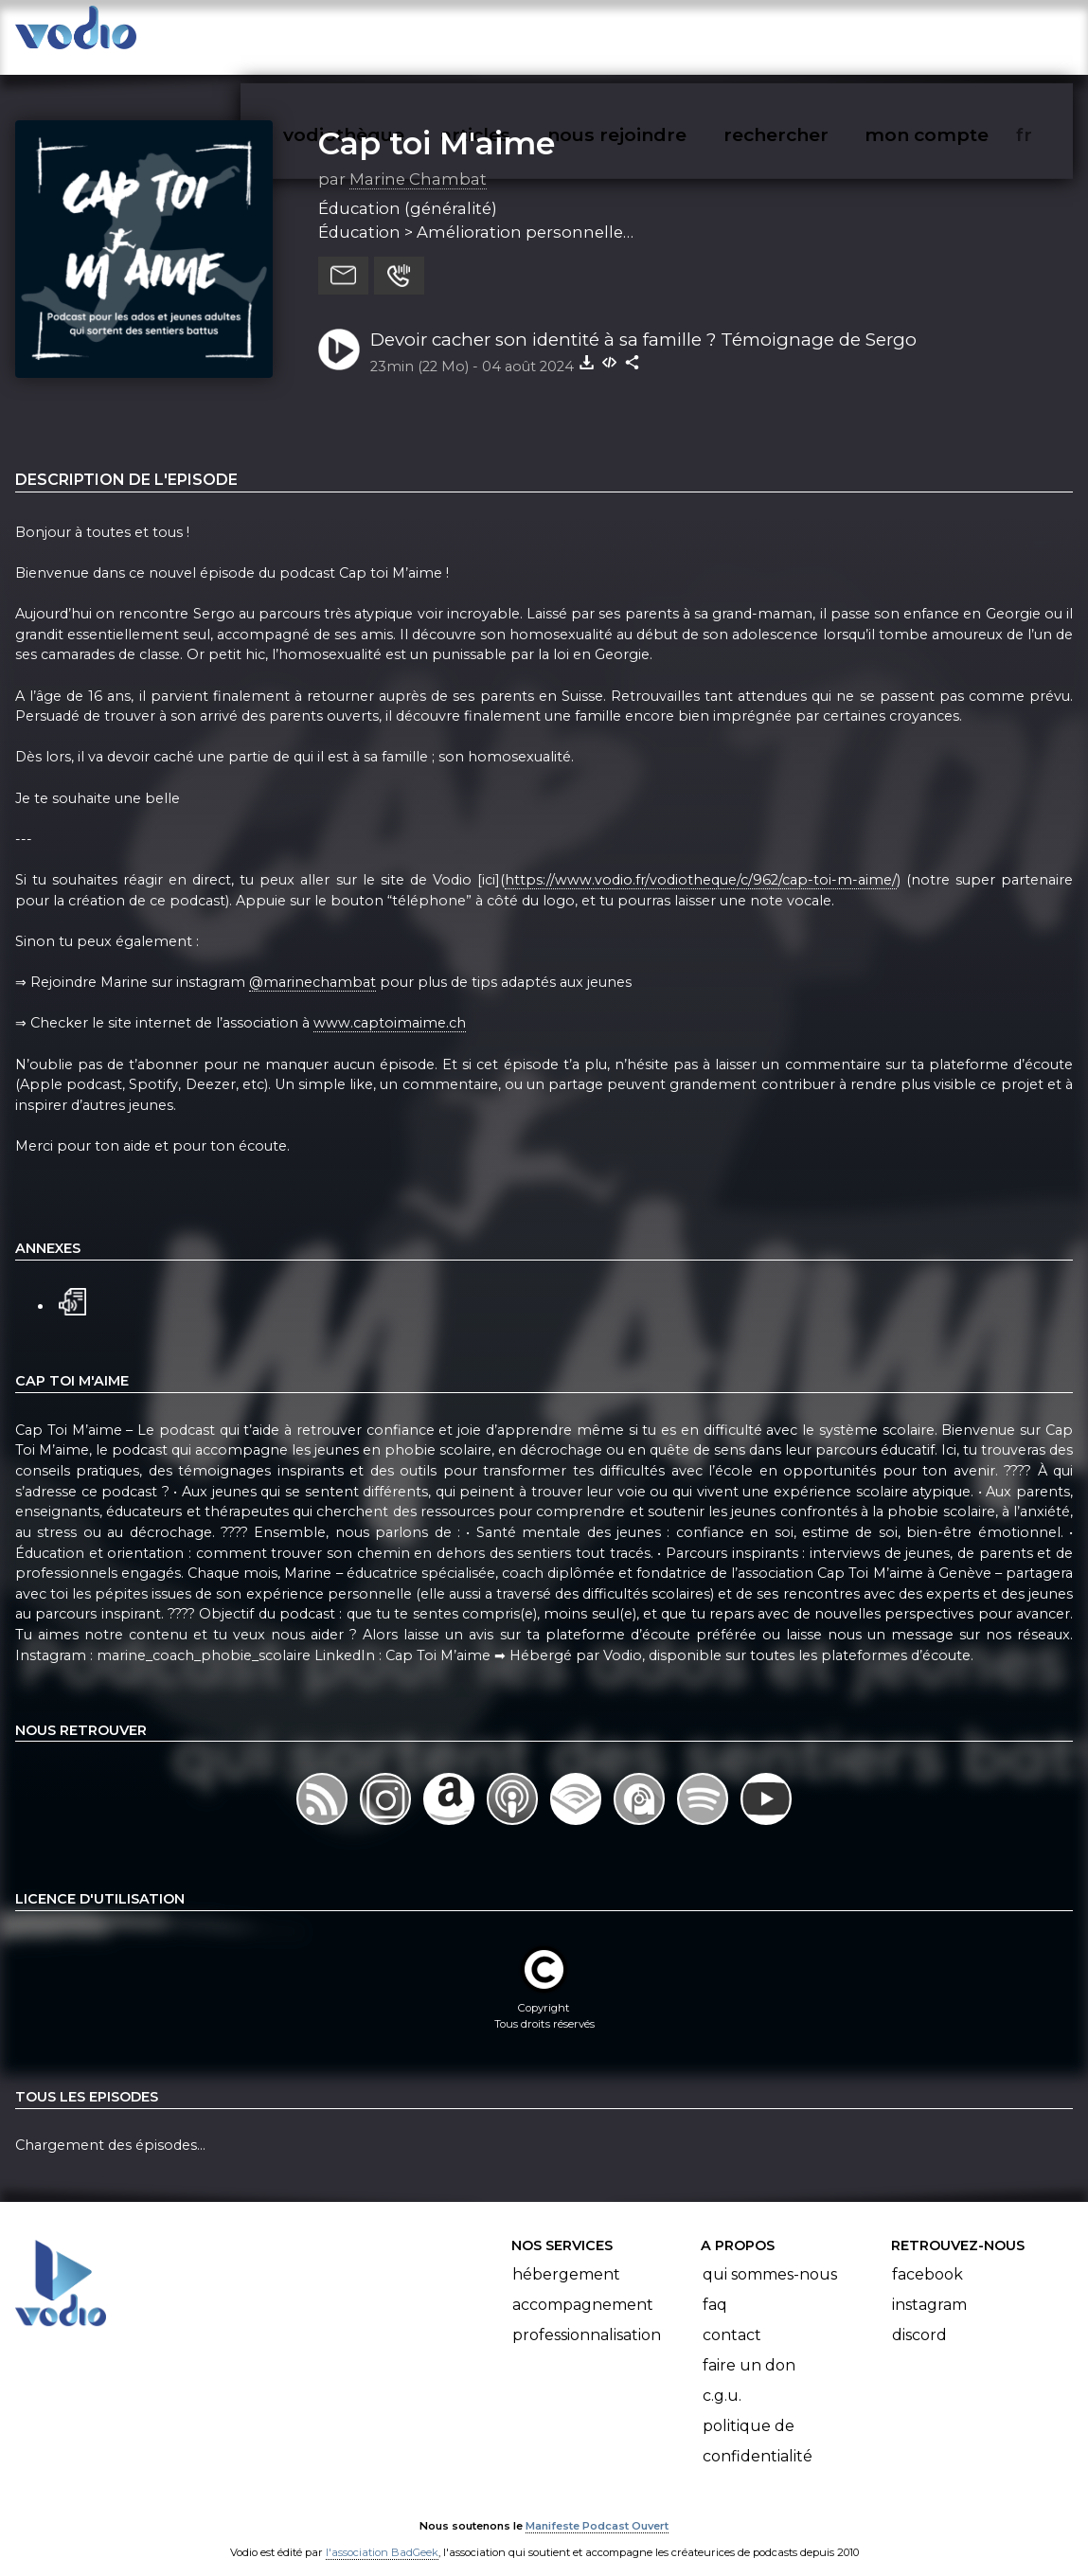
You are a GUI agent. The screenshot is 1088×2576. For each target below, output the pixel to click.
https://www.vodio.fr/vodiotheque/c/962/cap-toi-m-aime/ (701, 860)
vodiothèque (389, 34)
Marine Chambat (418, 160)
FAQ (715, 2286)
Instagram (929, 2286)
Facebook (927, 2255)
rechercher (810, 34)
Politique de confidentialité (757, 2422)
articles (518, 34)
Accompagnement (582, 2286)
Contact (732, 2316)
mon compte (958, 34)
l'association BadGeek (382, 2534)
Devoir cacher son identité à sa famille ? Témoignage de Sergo (643, 320)
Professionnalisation (586, 2316)
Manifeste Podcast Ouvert (597, 2507)
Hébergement (566, 2255)
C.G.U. (722, 2377)
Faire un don (749, 2346)
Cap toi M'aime (436, 124)
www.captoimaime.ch (389, 1004)
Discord (919, 2316)
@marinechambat (312, 963)
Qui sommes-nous (770, 2255)
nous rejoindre (655, 34)
